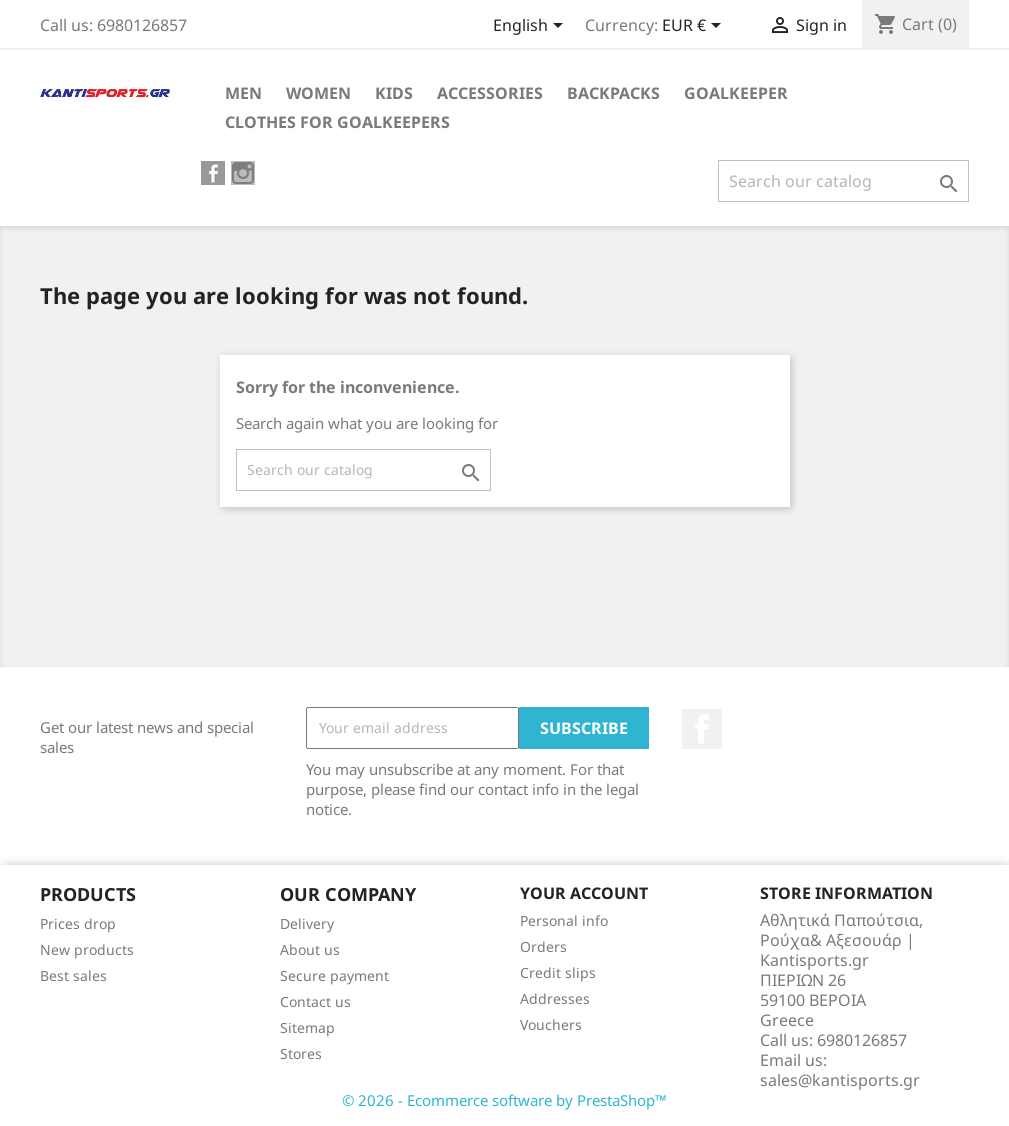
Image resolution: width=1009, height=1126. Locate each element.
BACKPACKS (613, 93)
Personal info (564, 920)
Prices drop (78, 923)
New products (87, 949)
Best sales (73, 975)
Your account (584, 893)
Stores (301, 1053)
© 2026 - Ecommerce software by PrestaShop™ (504, 1100)
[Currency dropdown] (695, 27)
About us (310, 949)
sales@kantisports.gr (840, 1080)
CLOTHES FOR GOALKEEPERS (337, 122)
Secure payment (334, 975)
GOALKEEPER (736, 93)
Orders (543, 946)
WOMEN (318, 93)
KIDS (394, 93)
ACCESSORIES (490, 93)
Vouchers (551, 1024)
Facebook (702, 729)
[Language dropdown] (531, 27)
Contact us (315, 1001)
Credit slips (558, 972)
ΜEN (243, 93)
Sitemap (307, 1027)
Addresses (555, 998)
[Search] (843, 181)
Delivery (307, 923)
